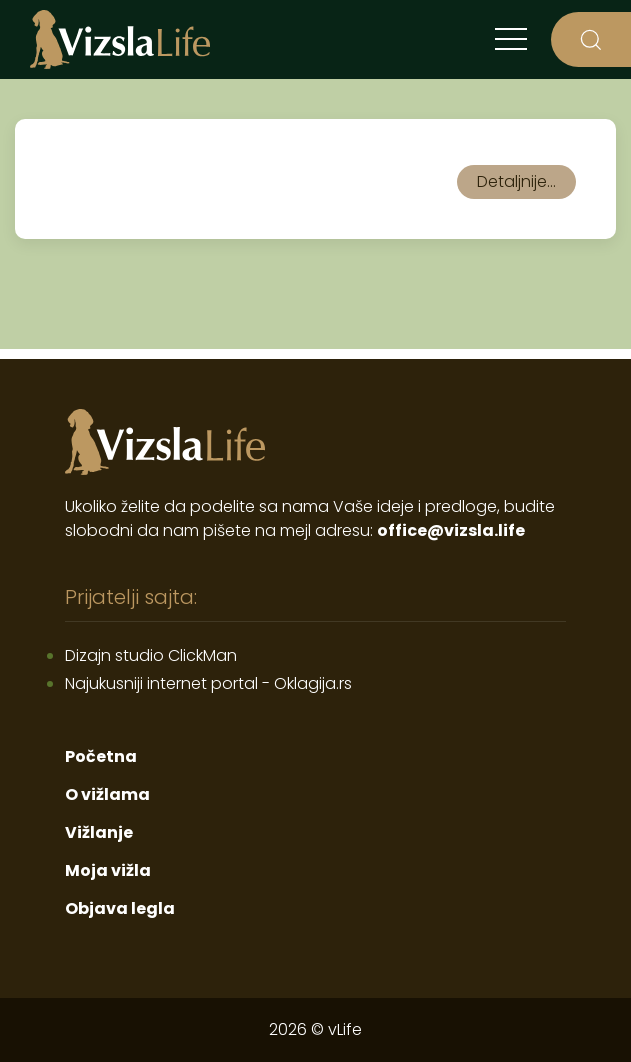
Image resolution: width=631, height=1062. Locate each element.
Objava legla (120, 908)
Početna (101, 756)
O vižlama (107, 794)
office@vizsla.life (451, 530)
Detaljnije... (516, 181)
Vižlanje (99, 832)
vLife (345, 1029)
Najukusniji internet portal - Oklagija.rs (208, 683)
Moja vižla (108, 870)
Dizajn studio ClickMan (151, 655)
